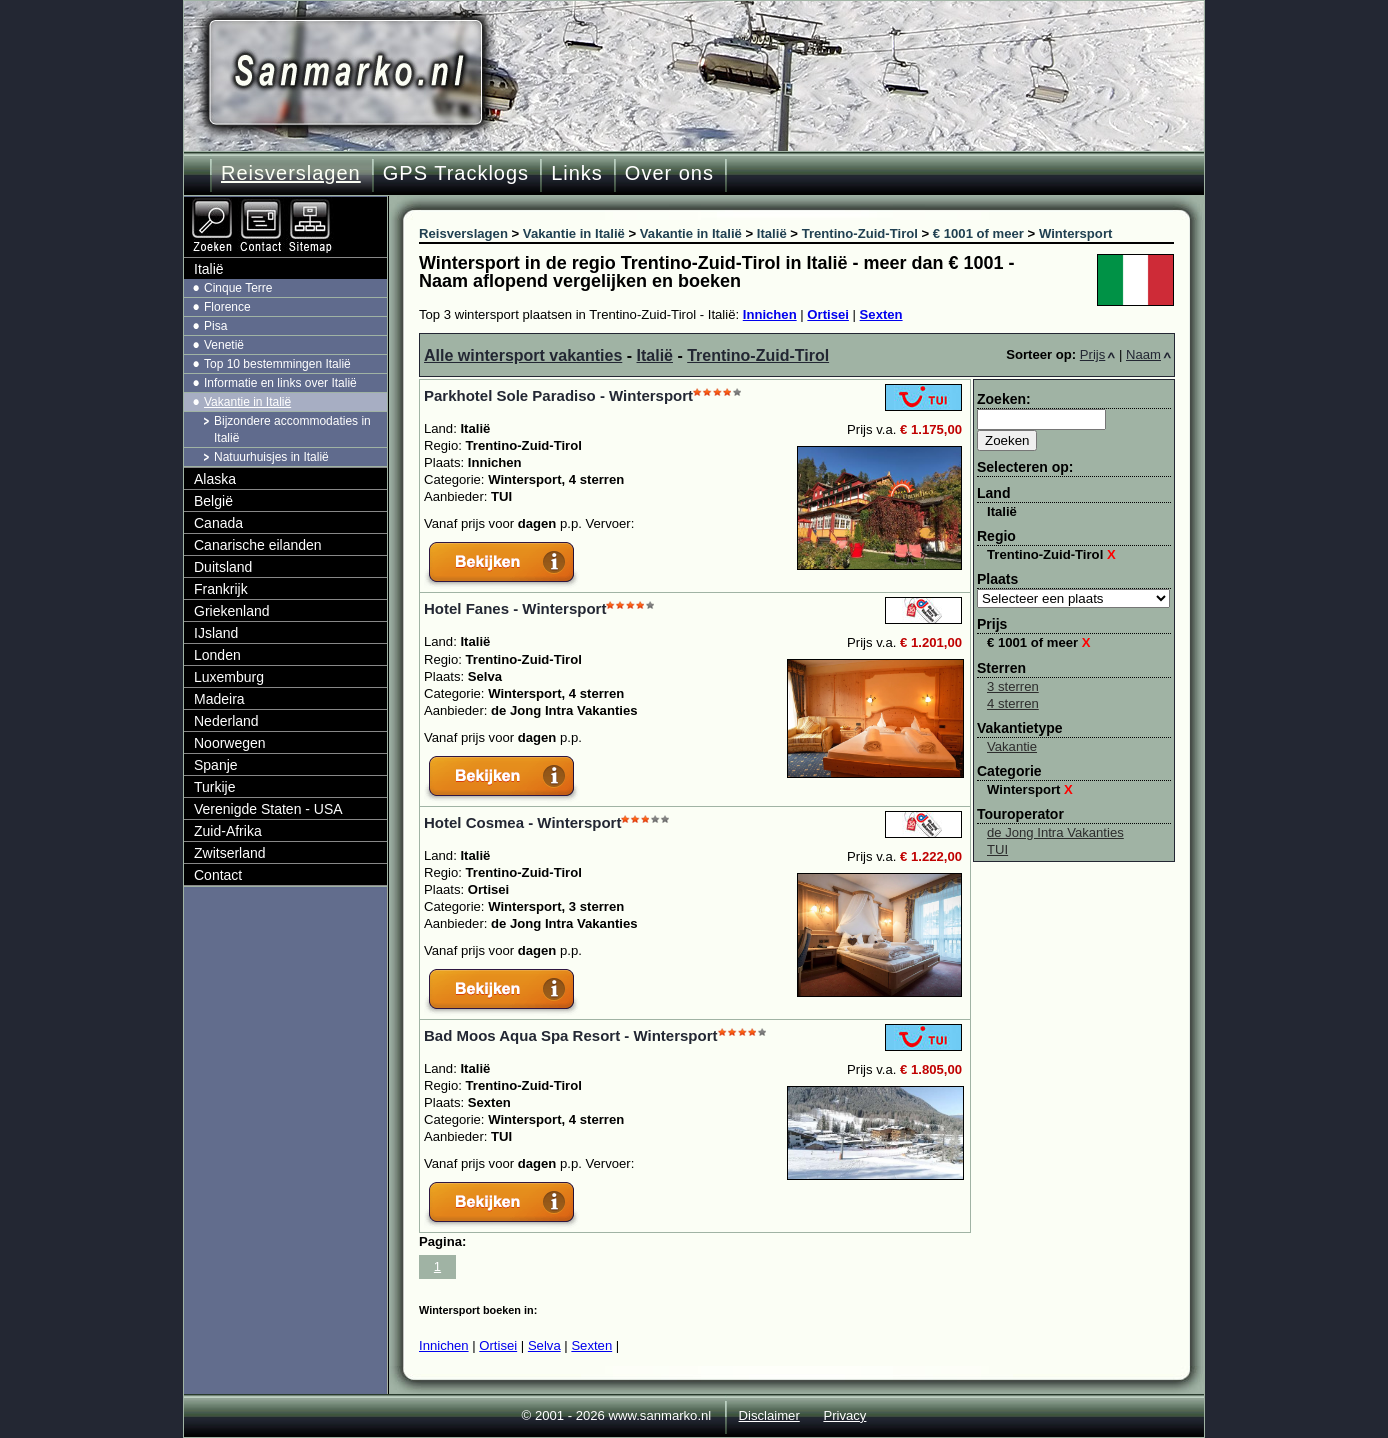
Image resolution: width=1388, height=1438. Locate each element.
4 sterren (1013, 703)
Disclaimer (769, 1415)
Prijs (1098, 354)
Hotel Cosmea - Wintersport (522, 822)
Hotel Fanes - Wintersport (515, 608)
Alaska (215, 479)
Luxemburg (229, 677)
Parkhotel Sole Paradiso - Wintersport (558, 395)
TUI (997, 849)
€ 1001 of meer (1039, 642)
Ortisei (828, 314)
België (213, 501)
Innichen (770, 314)
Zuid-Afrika (228, 831)
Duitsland (223, 567)
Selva (544, 1345)
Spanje (216, 765)
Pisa (215, 326)
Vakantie (1012, 746)
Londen (217, 655)
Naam (1148, 354)
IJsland (216, 633)
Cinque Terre (238, 288)
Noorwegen (230, 743)
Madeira (219, 699)
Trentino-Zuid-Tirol (758, 355)
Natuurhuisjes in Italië (271, 457)
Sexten (881, 314)
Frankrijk (221, 589)
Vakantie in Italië (247, 402)
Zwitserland (230, 853)
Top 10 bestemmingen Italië (277, 364)
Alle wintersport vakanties (523, 355)
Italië (655, 355)
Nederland (226, 721)
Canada (218, 523)
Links (577, 173)
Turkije (215, 787)
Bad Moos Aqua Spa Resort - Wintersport (571, 1035)
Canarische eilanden (258, 545)
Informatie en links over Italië (280, 383)
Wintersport (1030, 789)
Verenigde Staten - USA (268, 809)
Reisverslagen (291, 173)
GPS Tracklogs (456, 173)
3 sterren (1013, 686)
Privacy (844, 1415)
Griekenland (232, 611)
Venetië (224, 345)
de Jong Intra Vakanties (1055, 832)
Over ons (669, 173)
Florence (227, 307)
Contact (218, 875)
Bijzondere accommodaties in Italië (292, 429)
